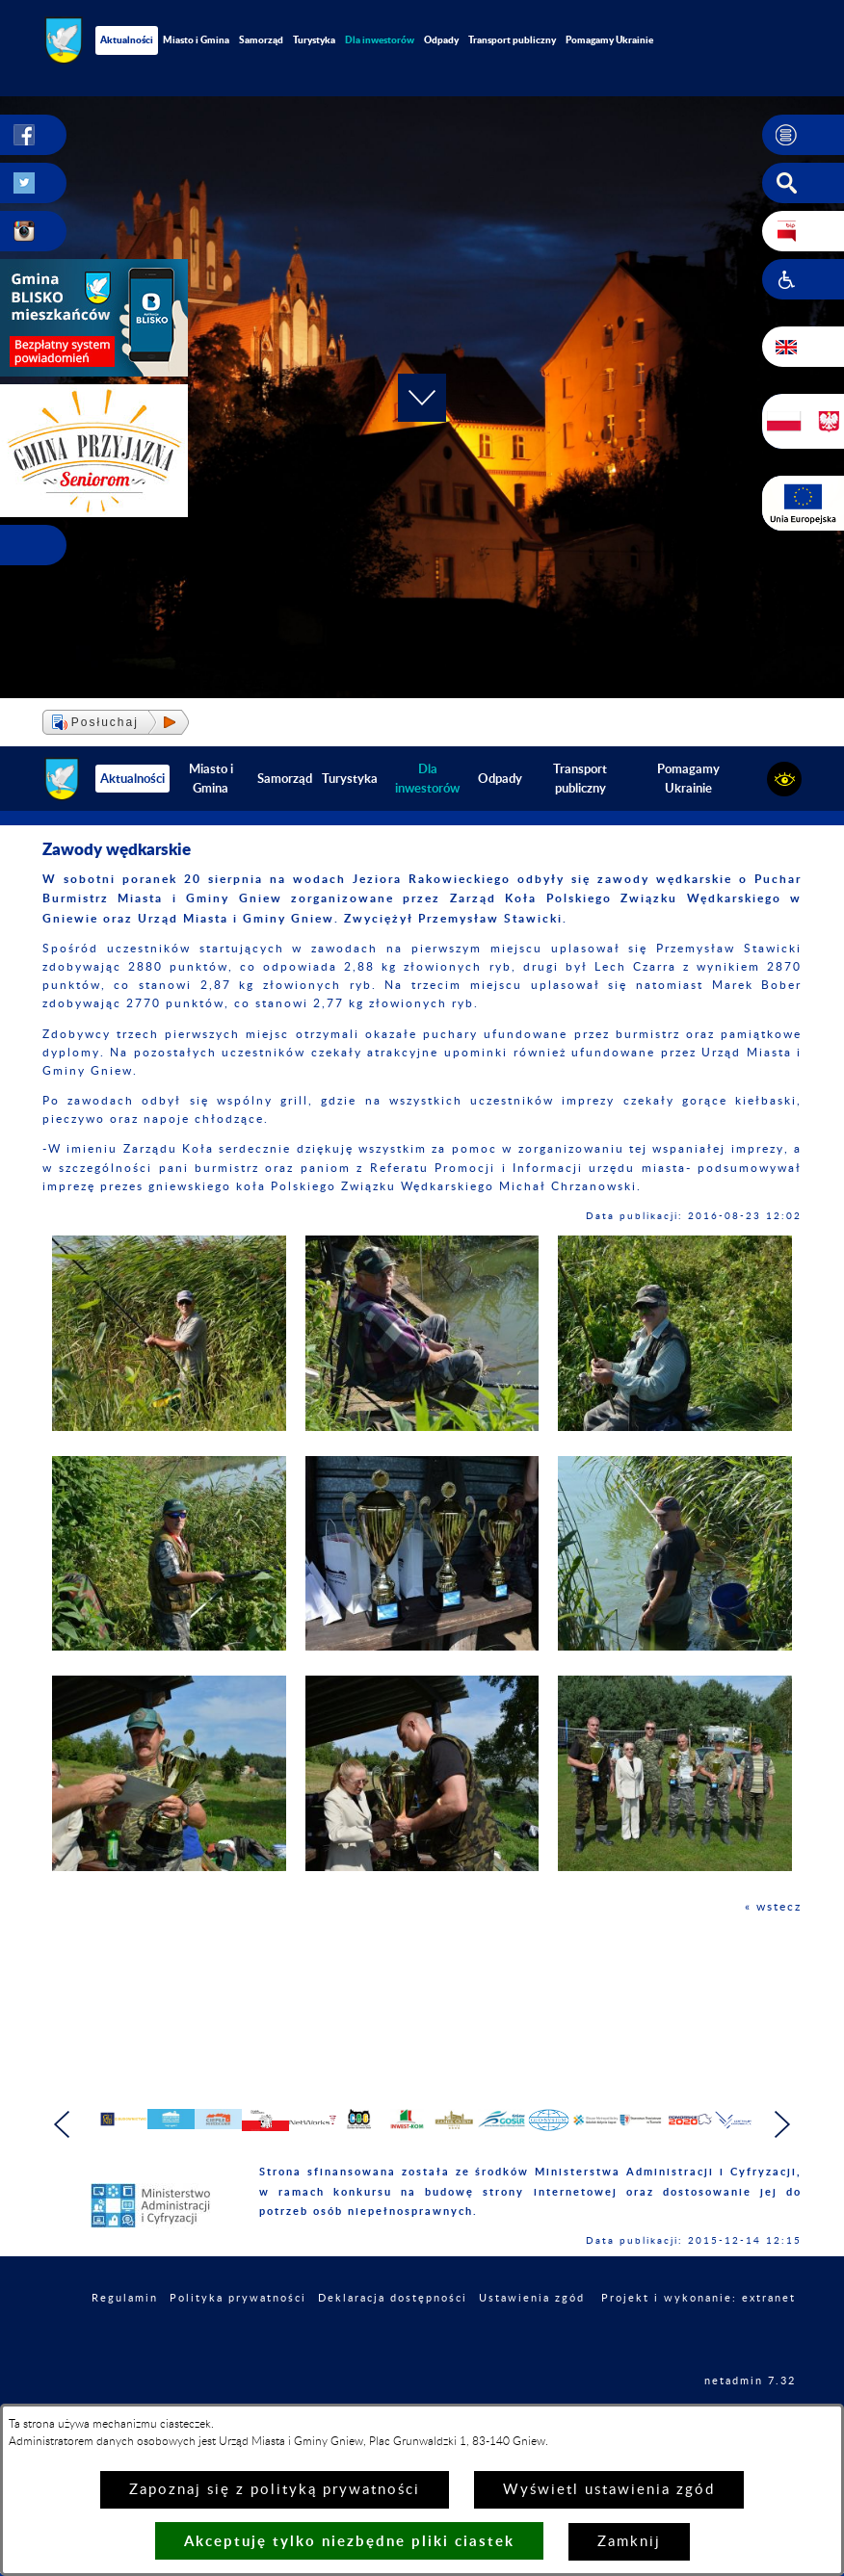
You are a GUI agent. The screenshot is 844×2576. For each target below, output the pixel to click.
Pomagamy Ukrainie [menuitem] (609, 39)
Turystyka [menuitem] (314, 39)
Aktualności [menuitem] (126, 39)
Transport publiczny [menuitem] (512, 39)
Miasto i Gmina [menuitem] (196, 39)
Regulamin (125, 2343)
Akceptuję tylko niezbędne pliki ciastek (349, 2541)
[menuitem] (379, 40)
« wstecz (773, 1906)
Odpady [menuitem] (441, 39)
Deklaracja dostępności (392, 2343)
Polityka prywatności (238, 2343)
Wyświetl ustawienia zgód (609, 2490)
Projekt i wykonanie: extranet (698, 2343)
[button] (803, 135)
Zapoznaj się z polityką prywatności (274, 2490)
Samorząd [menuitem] (261, 39)
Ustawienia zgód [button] (532, 2343)
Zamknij (629, 2542)
